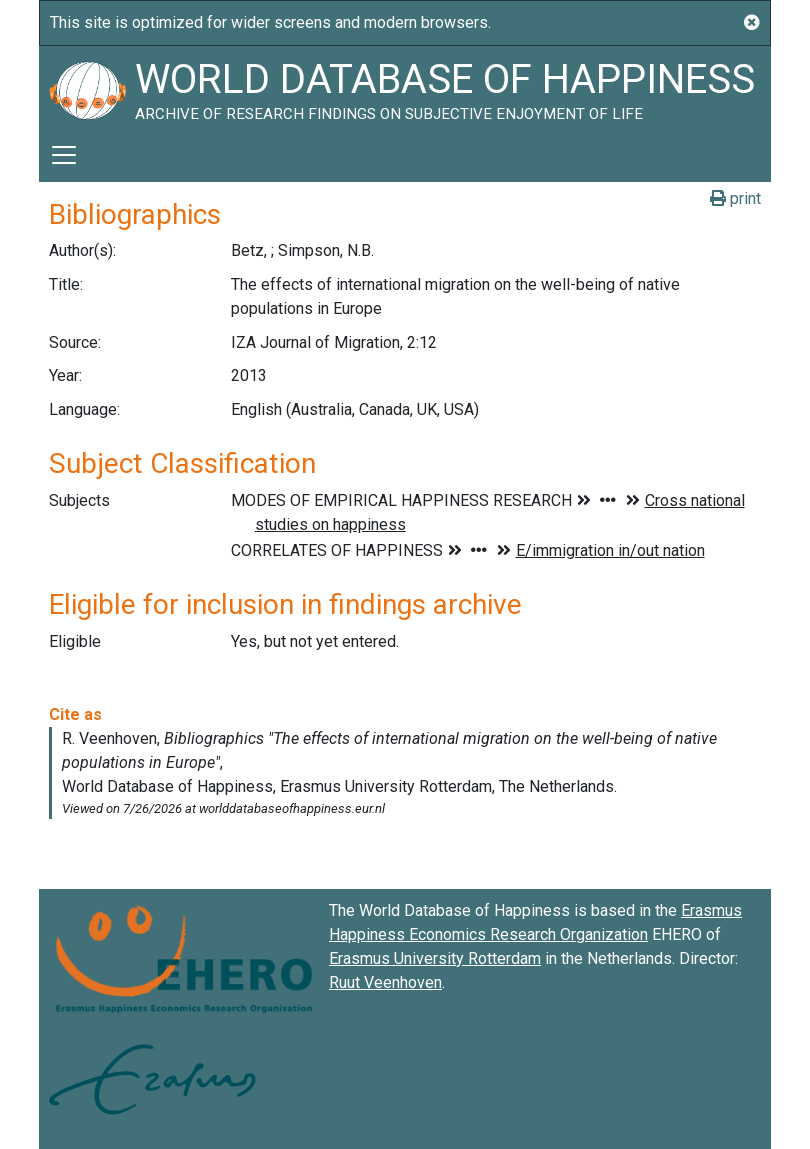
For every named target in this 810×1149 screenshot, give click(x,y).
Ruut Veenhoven (385, 982)
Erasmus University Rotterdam (435, 958)
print (735, 198)
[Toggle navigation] (64, 155)
